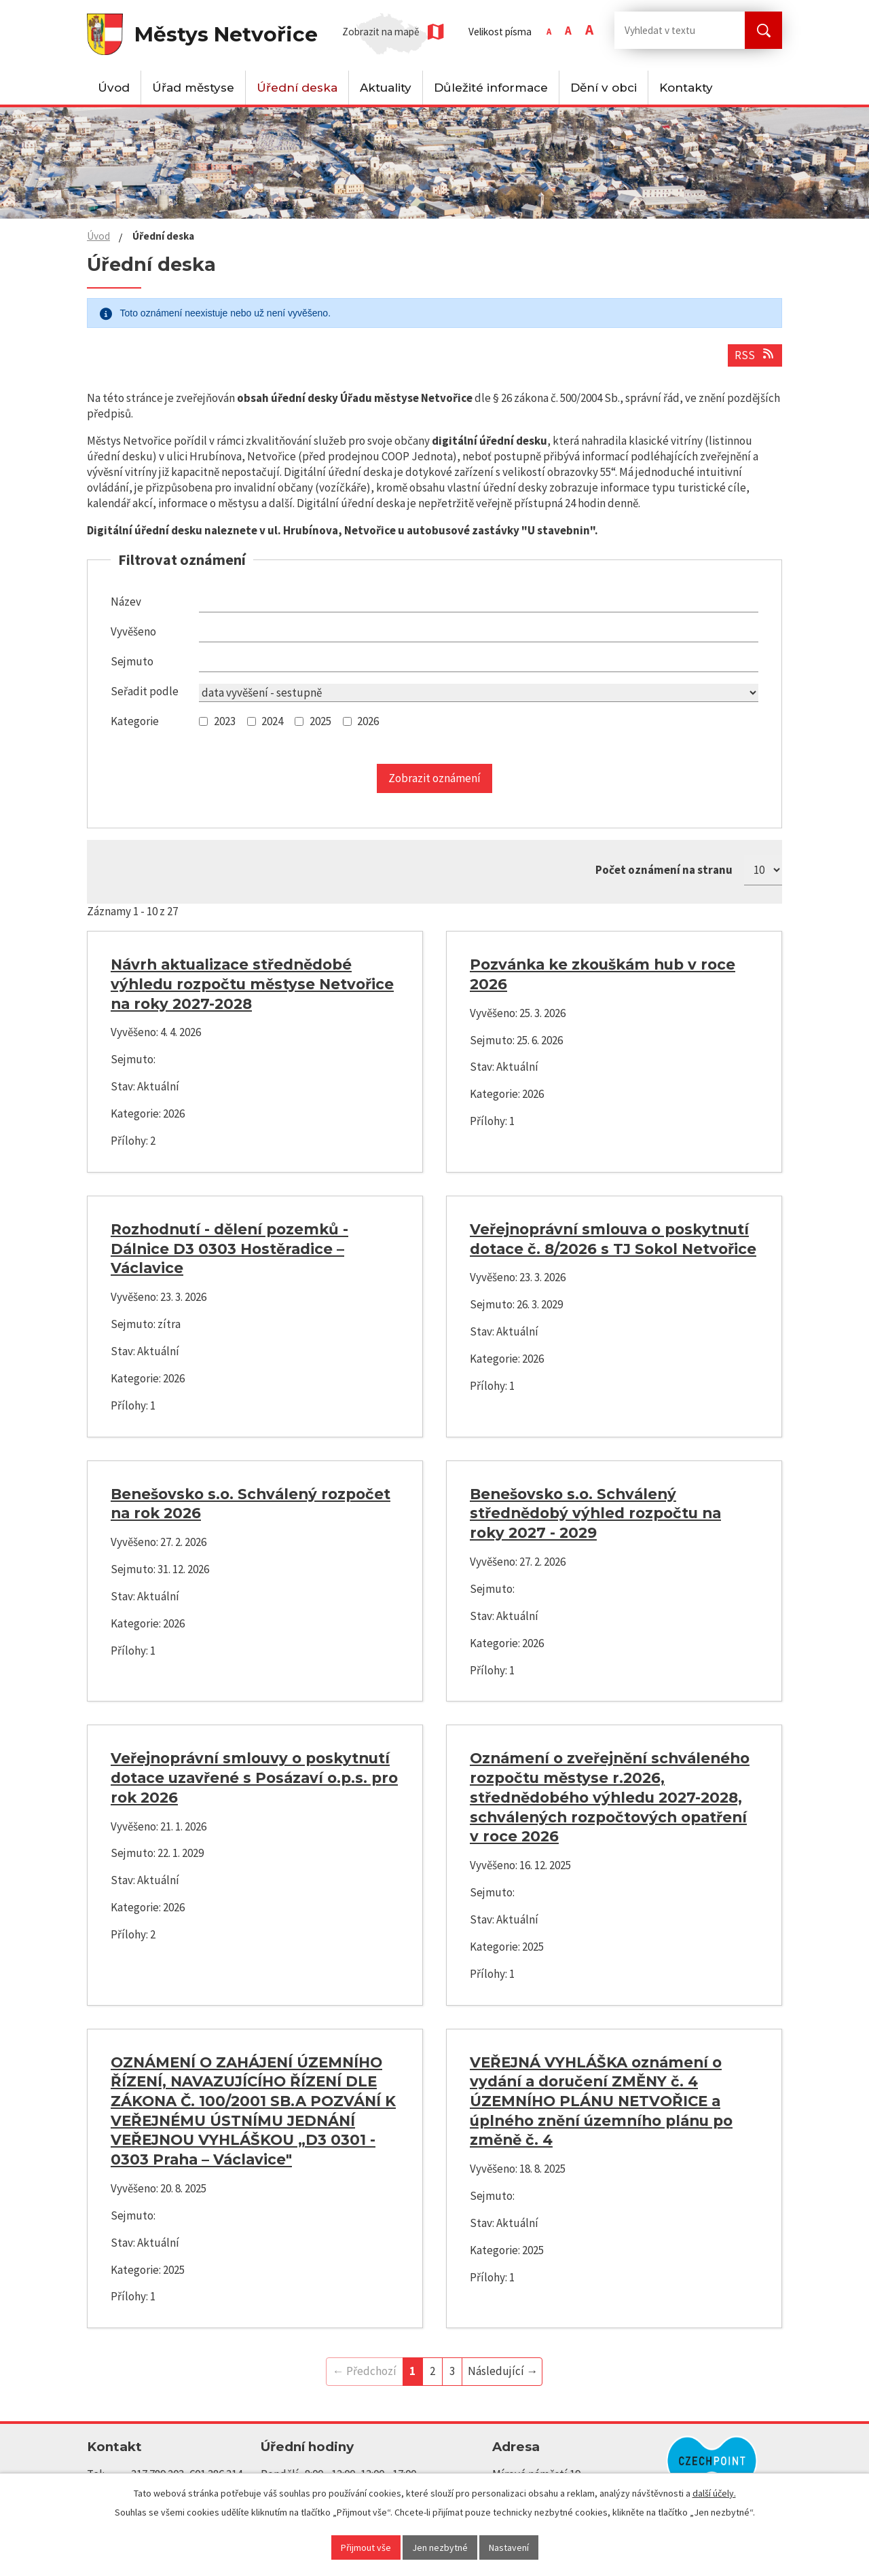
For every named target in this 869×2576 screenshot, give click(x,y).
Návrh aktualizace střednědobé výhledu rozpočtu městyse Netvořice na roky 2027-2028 (252, 983)
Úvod (114, 87)
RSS (755, 355)
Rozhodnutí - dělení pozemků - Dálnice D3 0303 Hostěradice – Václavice (229, 1248)
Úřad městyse (193, 87)
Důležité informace (491, 87)
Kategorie (135, 721)
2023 (225, 721)
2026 (368, 721)
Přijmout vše (366, 2547)
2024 (272, 721)
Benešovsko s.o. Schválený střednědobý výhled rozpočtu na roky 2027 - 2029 (595, 1513)
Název (126, 601)
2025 (320, 721)
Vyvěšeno (133, 631)
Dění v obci (603, 87)
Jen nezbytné (440, 2547)
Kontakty (686, 87)
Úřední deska (297, 87)
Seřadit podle (145, 691)
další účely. (714, 2493)
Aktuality (385, 87)
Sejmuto (132, 661)
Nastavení (509, 2547)
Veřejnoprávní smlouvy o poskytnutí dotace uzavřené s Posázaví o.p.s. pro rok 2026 (254, 1777)
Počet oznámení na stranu (664, 869)
